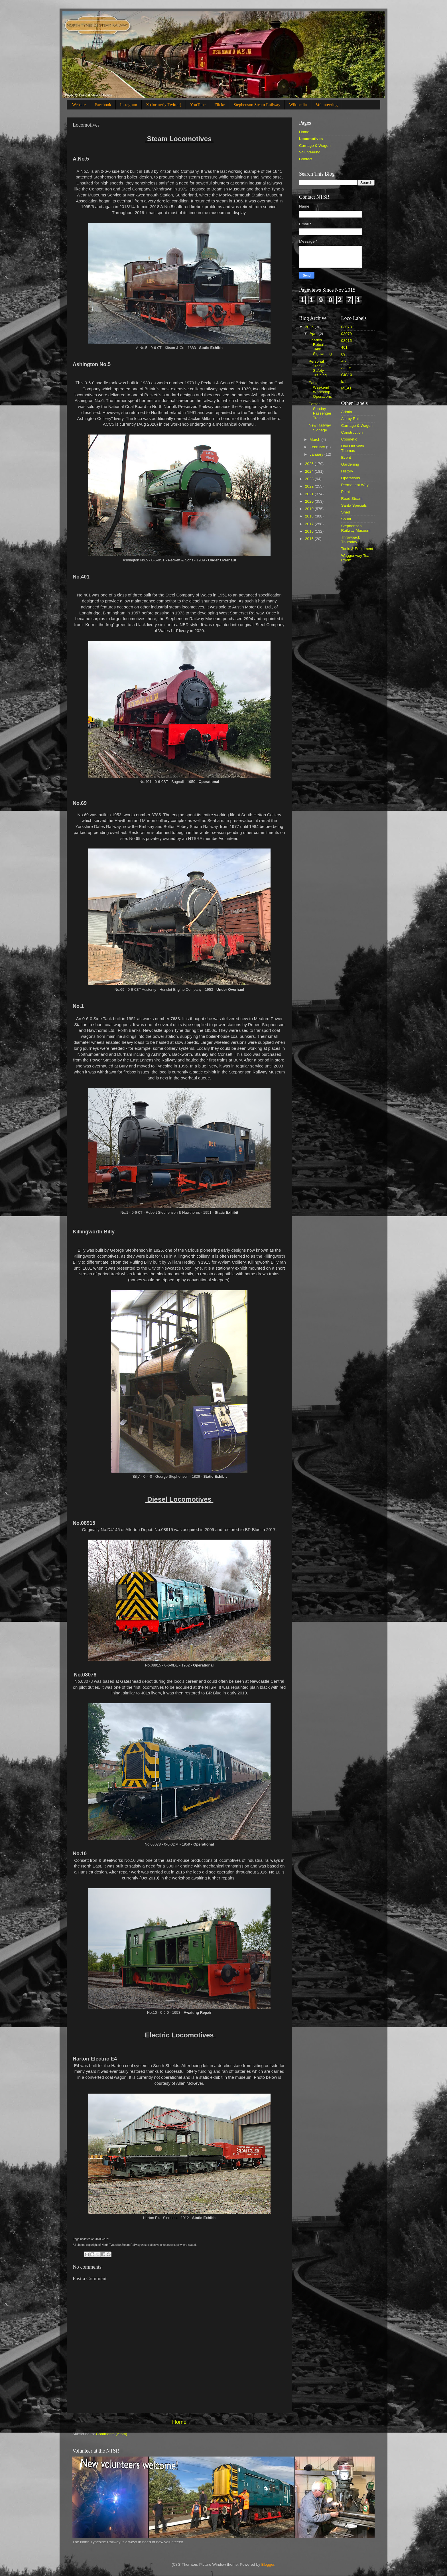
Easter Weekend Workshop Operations (320, 390)
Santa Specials (354, 505)
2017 (310, 524)
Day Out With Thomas (352, 448)
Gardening (350, 464)
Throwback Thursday (350, 539)
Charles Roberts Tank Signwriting (320, 347)
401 (344, 347)
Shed (345, 512)
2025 (310, 464)
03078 (346, 327)
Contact (305, 159)
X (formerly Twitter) (163, 104)
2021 (310, 494)
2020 (310, 501)
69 (343, 354)
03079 (346, 334)
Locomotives (311, 139)
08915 (346, 340)
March (315, 439)
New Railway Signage (320, 427)
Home (179, 2422)
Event (346, 457)
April (314, 333)
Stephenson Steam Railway (256, 104)
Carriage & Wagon (315, 145)
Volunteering (327, 104)
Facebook (103, 104)
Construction (352, 432)
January (317, 454)
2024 (310, 471)
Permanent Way (355, 485)
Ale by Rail (350, 419)
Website (79, 104)
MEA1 (346, 388)
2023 (310, 479)
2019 (310, 509)
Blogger (267, 2564)
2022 (310, 486)
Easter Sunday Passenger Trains (320, 411)
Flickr (219, 104)
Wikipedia (298, 104)
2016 (310, 531)
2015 (310, 539)
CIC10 (346, 375)
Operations (350, 478)
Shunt (346, 519)
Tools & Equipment (357, 549)
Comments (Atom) (111, 2434)
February (318, 447)
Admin (346, 412)
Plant (345, 492)
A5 (343, 361)
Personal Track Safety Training (318, 368)
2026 (310, 327)
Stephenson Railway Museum (356, 528)
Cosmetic (349, 439)
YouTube (198, 104)
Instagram (128, 104)
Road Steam (352, 498)
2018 (310, 516)
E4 (343, 381)
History (347, 471)
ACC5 (346, 368)
